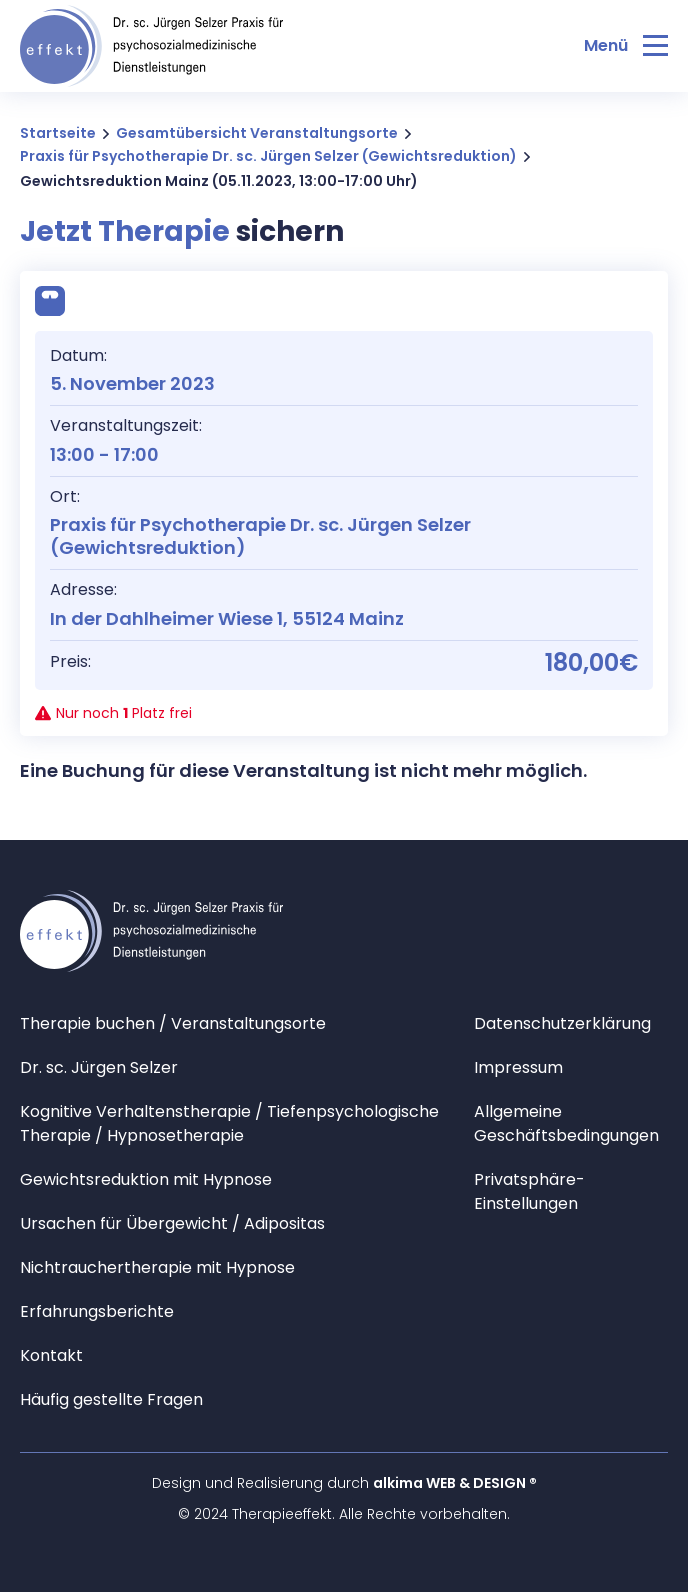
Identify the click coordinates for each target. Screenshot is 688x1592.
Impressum (518, 1067)
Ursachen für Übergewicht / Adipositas (172, 1223)
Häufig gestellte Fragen (111, 1399)
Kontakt (51, 1355)
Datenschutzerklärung (562, 1023)
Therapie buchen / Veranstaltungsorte (173, 1023)
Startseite (58, 133)
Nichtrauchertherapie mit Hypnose (157, 1267)
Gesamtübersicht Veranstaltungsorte (257, 133)
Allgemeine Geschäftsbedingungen (566, 1123)
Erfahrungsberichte (97, 1311)
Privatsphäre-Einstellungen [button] (529, 1191)
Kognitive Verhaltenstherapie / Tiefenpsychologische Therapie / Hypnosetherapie (229, 1123)
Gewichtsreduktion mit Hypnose (146, 1179)
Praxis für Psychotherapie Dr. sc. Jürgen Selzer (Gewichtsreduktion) (268, 156)
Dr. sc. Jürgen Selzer (99, 1067)
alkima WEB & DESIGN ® (455, 1483)
